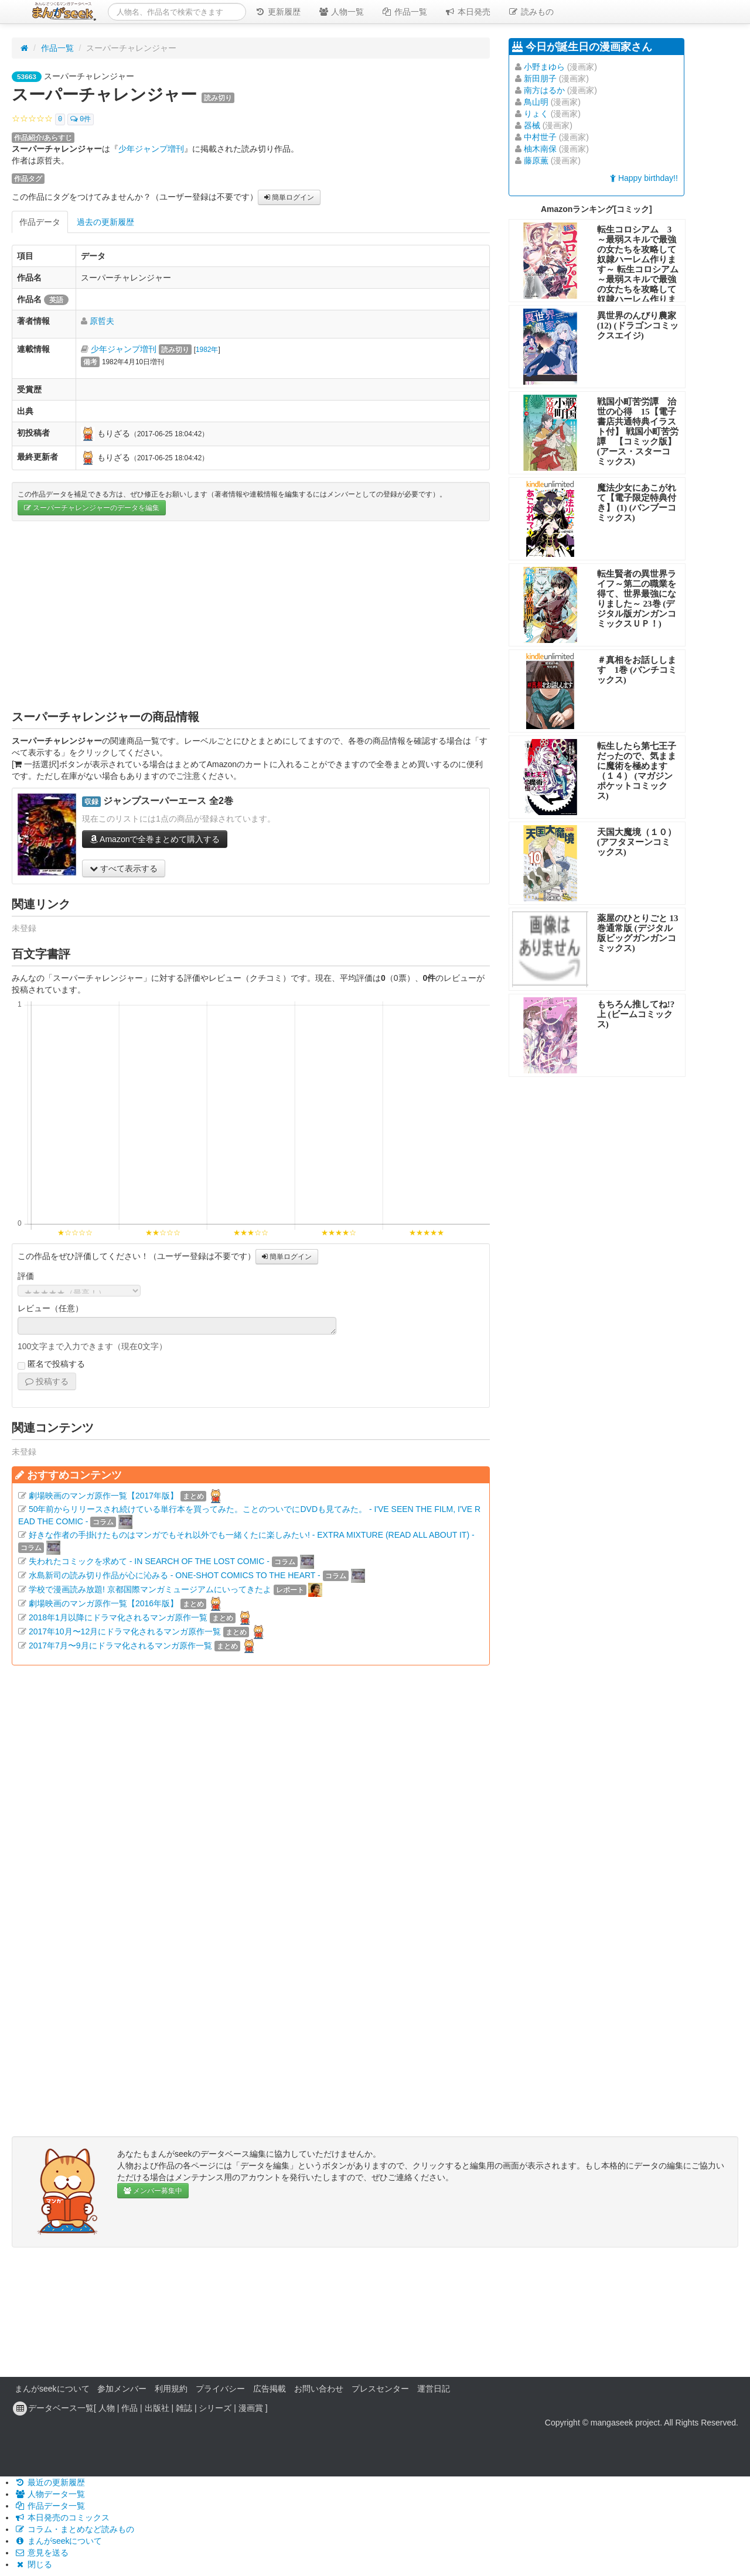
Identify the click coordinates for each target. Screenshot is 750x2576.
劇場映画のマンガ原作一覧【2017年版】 (103, 1495)
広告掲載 (269, 2388)
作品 (129, 2408)
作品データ (39, 222)
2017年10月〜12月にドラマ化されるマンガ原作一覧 (125, 1631)
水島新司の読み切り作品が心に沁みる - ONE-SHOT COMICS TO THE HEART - (175, 1575)
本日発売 (467, 11)
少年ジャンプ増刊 (151, 148)
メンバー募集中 (153, 2191)
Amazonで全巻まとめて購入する (155, 839)
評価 (26, 1276)
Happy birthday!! (644, 178)
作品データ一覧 (50, 2505)
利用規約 (171, 2388)
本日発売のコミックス (62, 2517)
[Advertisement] (251, 615)
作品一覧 (404, 11)
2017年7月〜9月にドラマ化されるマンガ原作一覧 (120, 1645)
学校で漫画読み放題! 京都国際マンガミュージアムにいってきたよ (150, 1589)
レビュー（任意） (50, 1308)
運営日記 (433, 2388)
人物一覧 (341, 11)
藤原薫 (536, 160)
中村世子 (540, 137)
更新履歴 (278, 11)
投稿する (47, 1381)
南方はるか (544, 90)
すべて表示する (124, 868)
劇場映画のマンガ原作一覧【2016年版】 (103, 1603)
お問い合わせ (318, 2388)
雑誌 (184, 2408)
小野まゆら (544, 66)
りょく (536, 113)
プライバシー (220, 2388)
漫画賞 (250, 2408)
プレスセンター (380, 2388)
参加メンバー (121, 2388)
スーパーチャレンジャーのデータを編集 (91, 508)
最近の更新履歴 (50, 2482)
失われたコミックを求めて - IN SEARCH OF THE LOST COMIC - (149, 1561)
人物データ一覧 (50, 2494)
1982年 (207, 349)
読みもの (531, 11)
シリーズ (215, 2408)
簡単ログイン (289, 197)
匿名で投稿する (51, 1364)
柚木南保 (540, 148)
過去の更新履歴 (105, 222)
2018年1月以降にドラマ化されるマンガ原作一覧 (118, 1617)
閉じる (33, 2564)
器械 (532, 125)
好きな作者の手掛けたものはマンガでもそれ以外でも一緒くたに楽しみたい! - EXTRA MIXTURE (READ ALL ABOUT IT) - (252, 1535)
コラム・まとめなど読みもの (74, 2529)
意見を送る (42, 2552)
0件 (80, 119)
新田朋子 (540, 78)
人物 (106, 2408)
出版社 (157, 2408)
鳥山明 (536, 102)
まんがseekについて (52, 2388)
